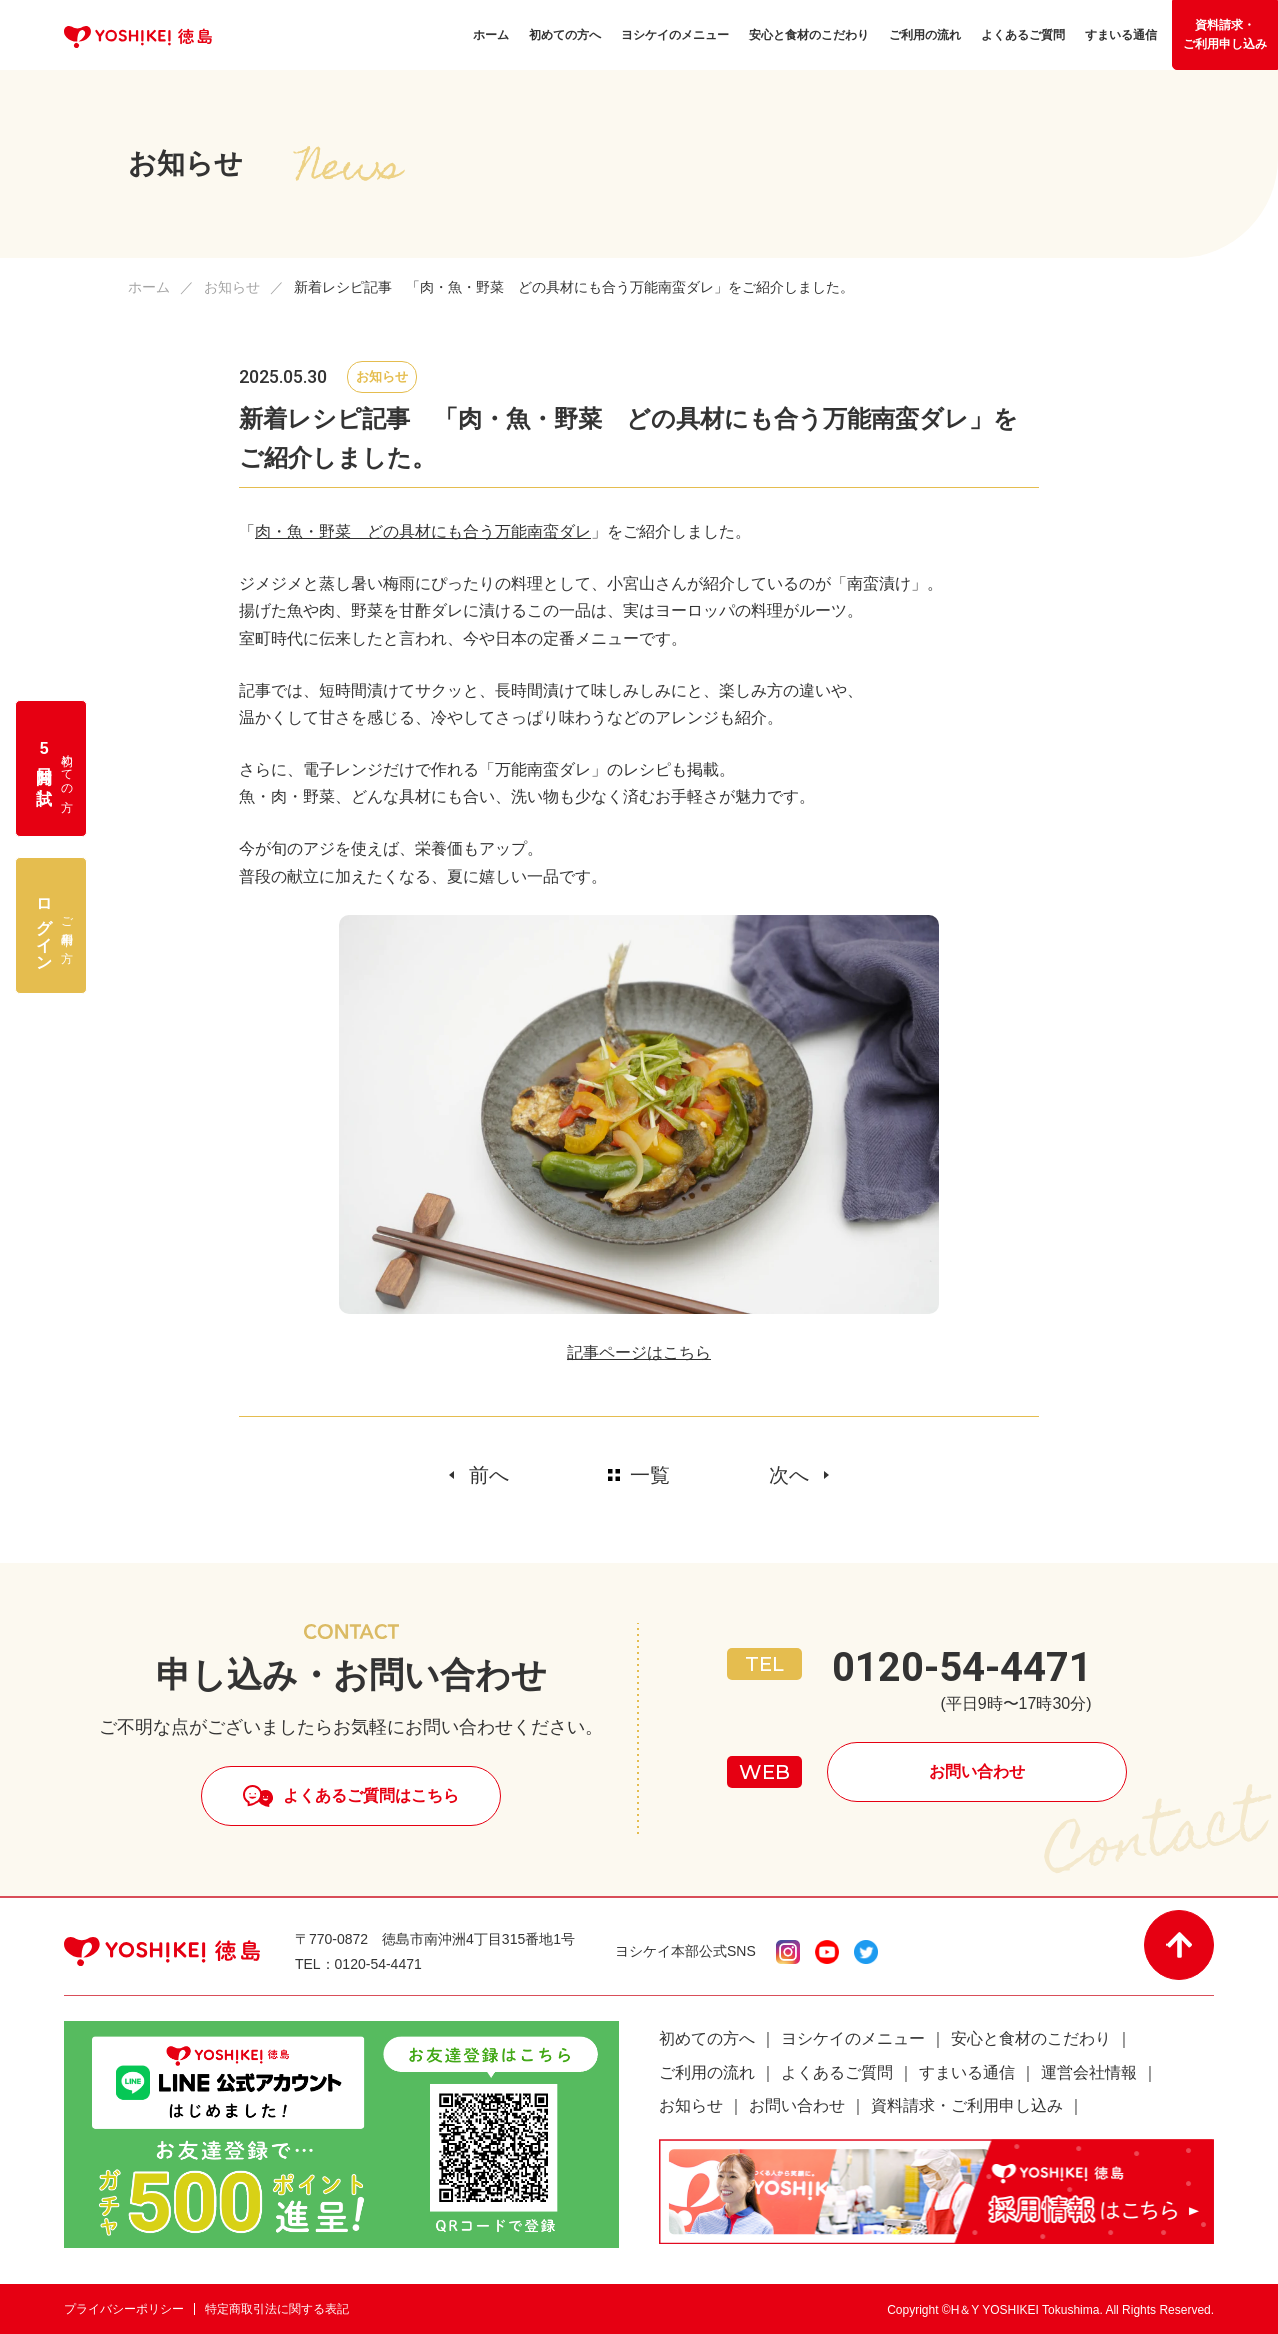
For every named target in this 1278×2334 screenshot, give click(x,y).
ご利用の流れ (707, 2072)
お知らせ (232, 287)
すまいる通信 (967, 2072)
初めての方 (55, 768)
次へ (789, 1475)
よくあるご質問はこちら (371, 1795)
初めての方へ (707, 2038)
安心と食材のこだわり (1031, 2038)
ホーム (149, 287)
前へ (489, 1475)
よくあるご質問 (837, 2072)
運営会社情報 (1089, 2072)
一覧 (650, 1475)
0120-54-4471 (962, 1667)
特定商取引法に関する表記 (277, 2309)
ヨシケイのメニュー (853, 2038)
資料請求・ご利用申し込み (1225, 34)
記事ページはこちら (639, 1352)
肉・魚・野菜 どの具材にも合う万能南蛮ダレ (423, 531)
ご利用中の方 (55, 926)
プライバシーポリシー (124, 2309)
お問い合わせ (977, 1771)
